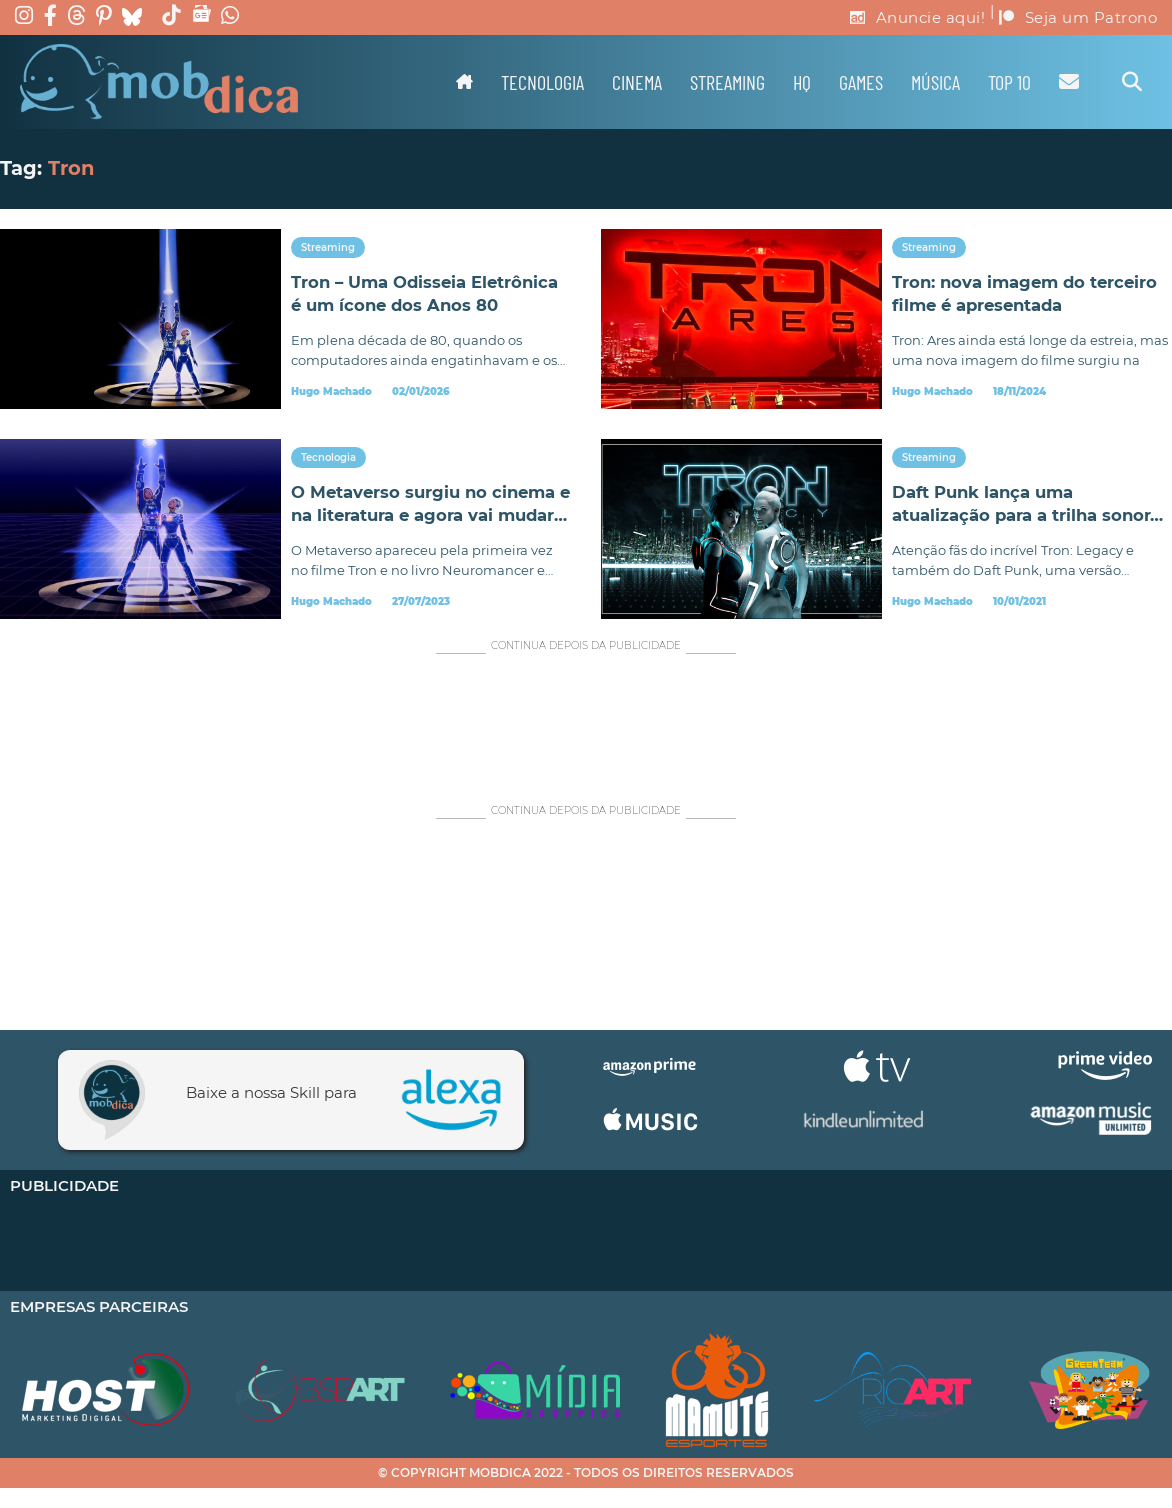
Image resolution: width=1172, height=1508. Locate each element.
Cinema (637, 82)
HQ (802, 82)
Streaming (727, 82)
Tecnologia (542, 82)
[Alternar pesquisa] (1132, 82)
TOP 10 (1009, 82)
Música (935, 82)
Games (861, 82)
